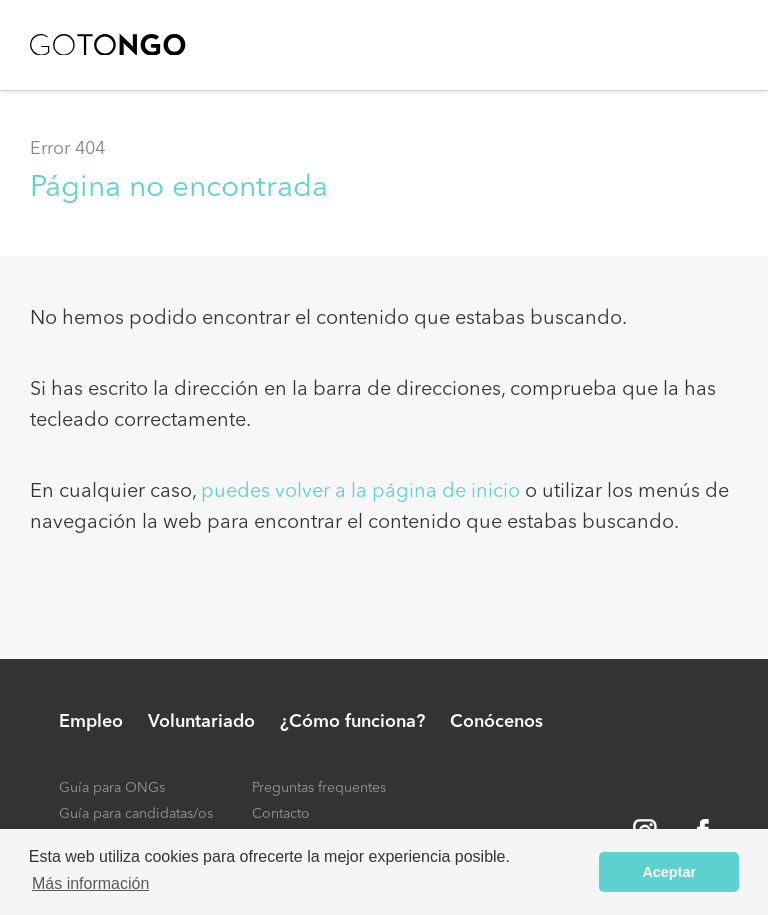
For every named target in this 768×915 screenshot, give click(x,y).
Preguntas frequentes (319, 788)
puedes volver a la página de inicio (360, 492)
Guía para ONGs (112, 788)
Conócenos (496, 722)
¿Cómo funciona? (352, 722)
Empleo (91, 722)
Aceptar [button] (669, 872)
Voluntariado (201, 722)
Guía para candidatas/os (136, 814)
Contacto (281, 814)
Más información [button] (90, 883)
